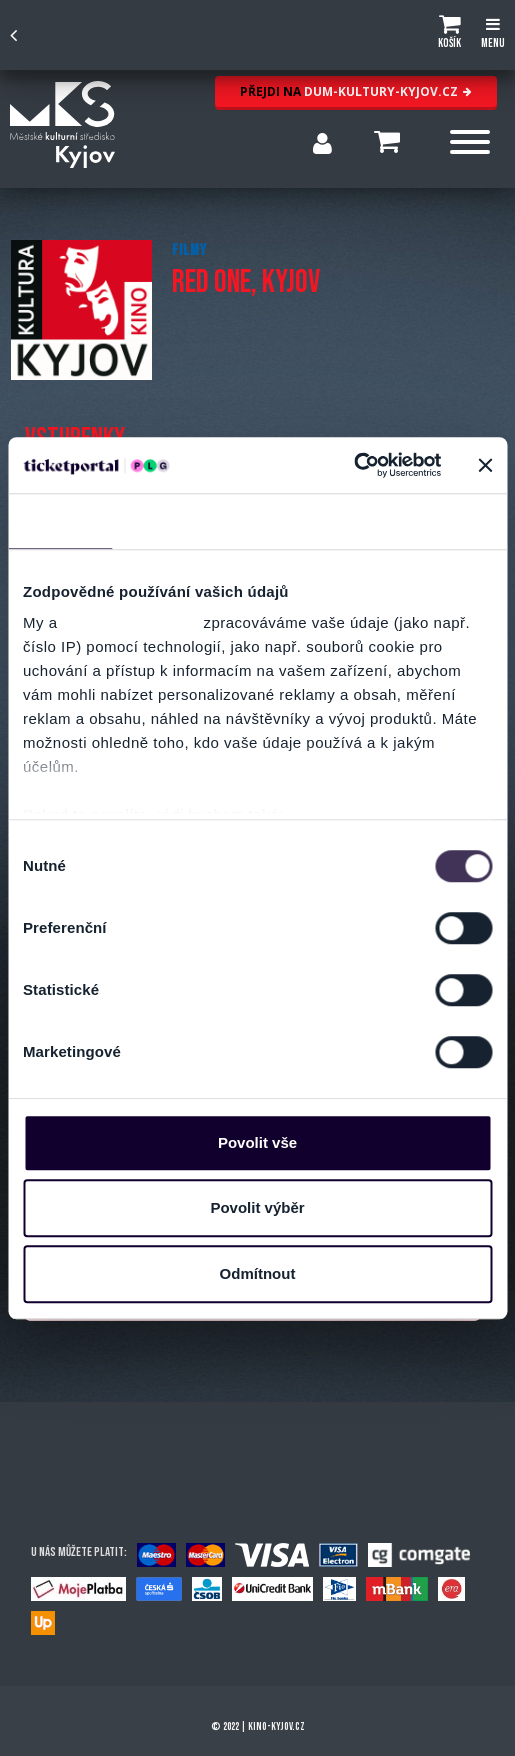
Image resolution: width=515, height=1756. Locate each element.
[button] (449, 35)
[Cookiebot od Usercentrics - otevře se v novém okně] (353, 465)
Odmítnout (258, 1273)
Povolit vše (257, 1142)
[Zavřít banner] (485, 465)
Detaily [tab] (164, 520)
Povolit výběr (257, 1207)
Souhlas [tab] (60, 520)
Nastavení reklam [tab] (293, 520)
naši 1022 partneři (130, 622)
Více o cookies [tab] (439, 520)
